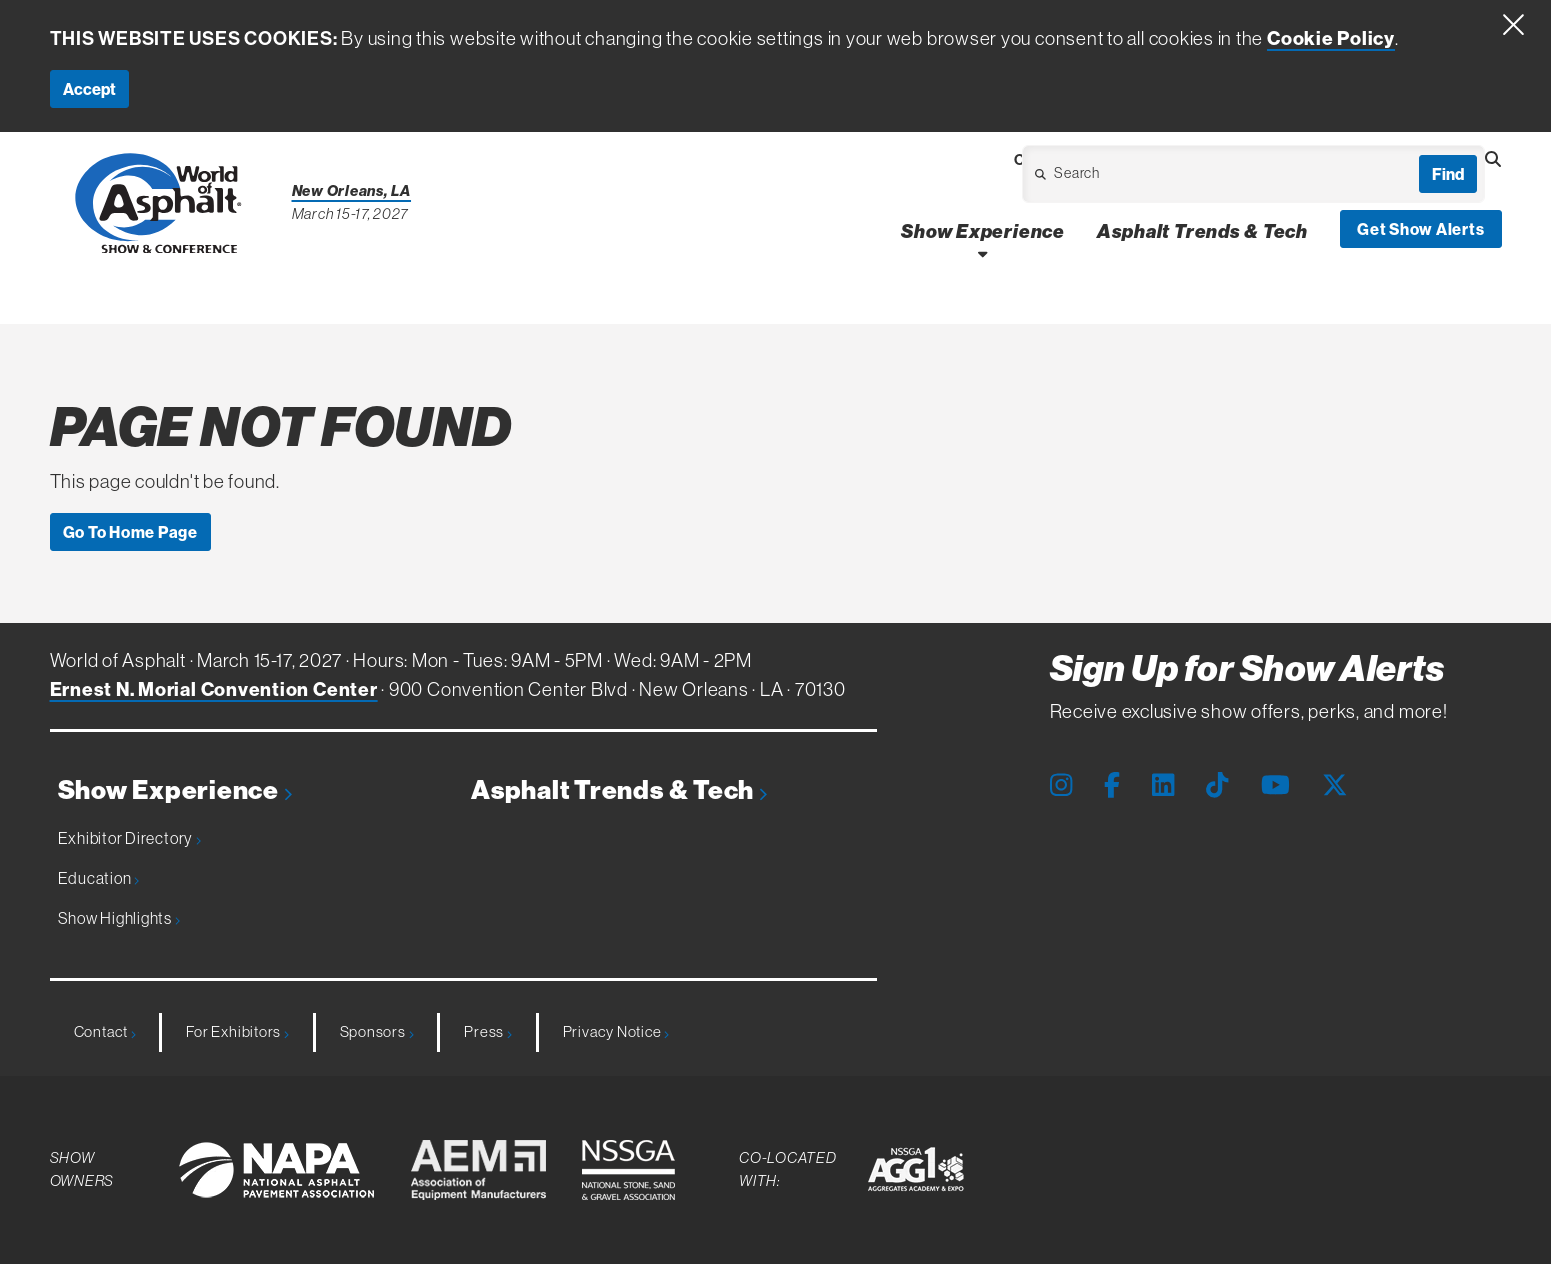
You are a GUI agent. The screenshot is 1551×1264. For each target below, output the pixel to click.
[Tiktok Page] (1217, 785)
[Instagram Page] (1061, 785)
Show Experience (175, 790)
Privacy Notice (616, 1031)
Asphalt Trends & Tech (619, 790)
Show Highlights (119, 918)
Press (487, 1031)
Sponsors (377, 1031)
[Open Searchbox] (1493, 159)
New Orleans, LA (352, 190)
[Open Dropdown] (1138, 179)
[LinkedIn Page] (1163, 785)
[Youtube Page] (1275, 785)
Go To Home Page (131, 532)
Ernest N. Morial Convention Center (214, 689)
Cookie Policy (1331, 38)
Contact (105, 1031)
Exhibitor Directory (129, 838)
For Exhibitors (237, 1031)
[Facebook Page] (1112, 785)
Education (99, 878)
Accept (89, 89)
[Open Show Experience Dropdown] (982, 253)
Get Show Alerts (1421, 229)
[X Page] (1335, 785)
